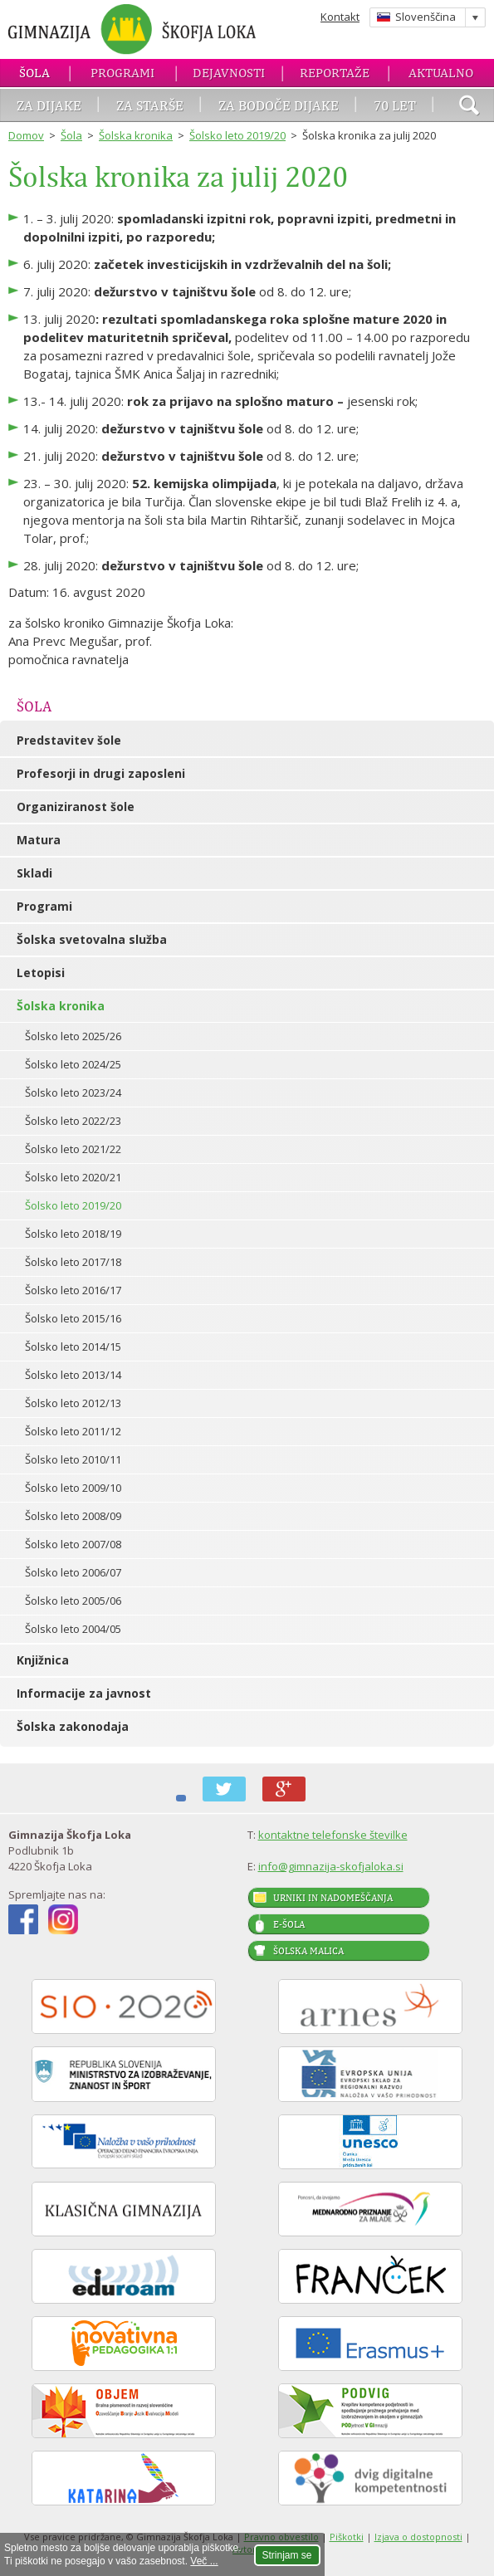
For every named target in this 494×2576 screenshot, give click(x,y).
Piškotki (347, 2536)
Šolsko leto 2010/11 (73, 1459)
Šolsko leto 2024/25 (73, 1064)
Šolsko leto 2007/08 (73, 1544)
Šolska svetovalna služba (92, 939)
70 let (395, 105)
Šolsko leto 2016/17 (73, 1290)
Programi (122, 73)
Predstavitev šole (69, 740)
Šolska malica (308, 1951)
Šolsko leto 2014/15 (73, 1346)
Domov (26, 135)
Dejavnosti (229, 73)
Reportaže (334, 73)
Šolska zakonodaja (73, 1726)
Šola (34, 73)
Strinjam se (287, 2555)
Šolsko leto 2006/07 (73, 1572)
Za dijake (49, 105)
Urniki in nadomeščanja (333, 1898)
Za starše (149, 105)
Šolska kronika (136, 135)
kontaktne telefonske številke (333, 1834)
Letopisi (41, 972)
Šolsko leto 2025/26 (73, 1036)
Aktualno (440, 73)
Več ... (204, 2561)
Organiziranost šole (76, 806)
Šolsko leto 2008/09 (73, 1515)
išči (469, 107)
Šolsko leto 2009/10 (73, 1487)
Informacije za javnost (84, 1693)
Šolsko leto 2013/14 (73, 1374)
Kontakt (339, 16)
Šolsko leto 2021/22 (73, 1148)
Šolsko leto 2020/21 (73, 1177)
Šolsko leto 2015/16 (73, 1318)
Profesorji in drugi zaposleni (101, 773)
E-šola (289, 1924)
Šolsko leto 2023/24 (73, 1092)
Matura (39, 840)
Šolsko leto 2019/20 (237, 135)
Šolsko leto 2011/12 (73, 1431)
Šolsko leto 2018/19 (73, 1233)
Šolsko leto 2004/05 (73, 1628)
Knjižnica (43, 1660)
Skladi (34, 873)
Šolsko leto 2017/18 (73, 1261)
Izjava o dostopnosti (418, 2536)
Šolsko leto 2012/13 (73, 1403)
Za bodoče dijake (278, 105)
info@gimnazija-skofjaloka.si (331, 1866)
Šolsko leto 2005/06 (73, 1600)
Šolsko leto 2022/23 (73, 1120)
